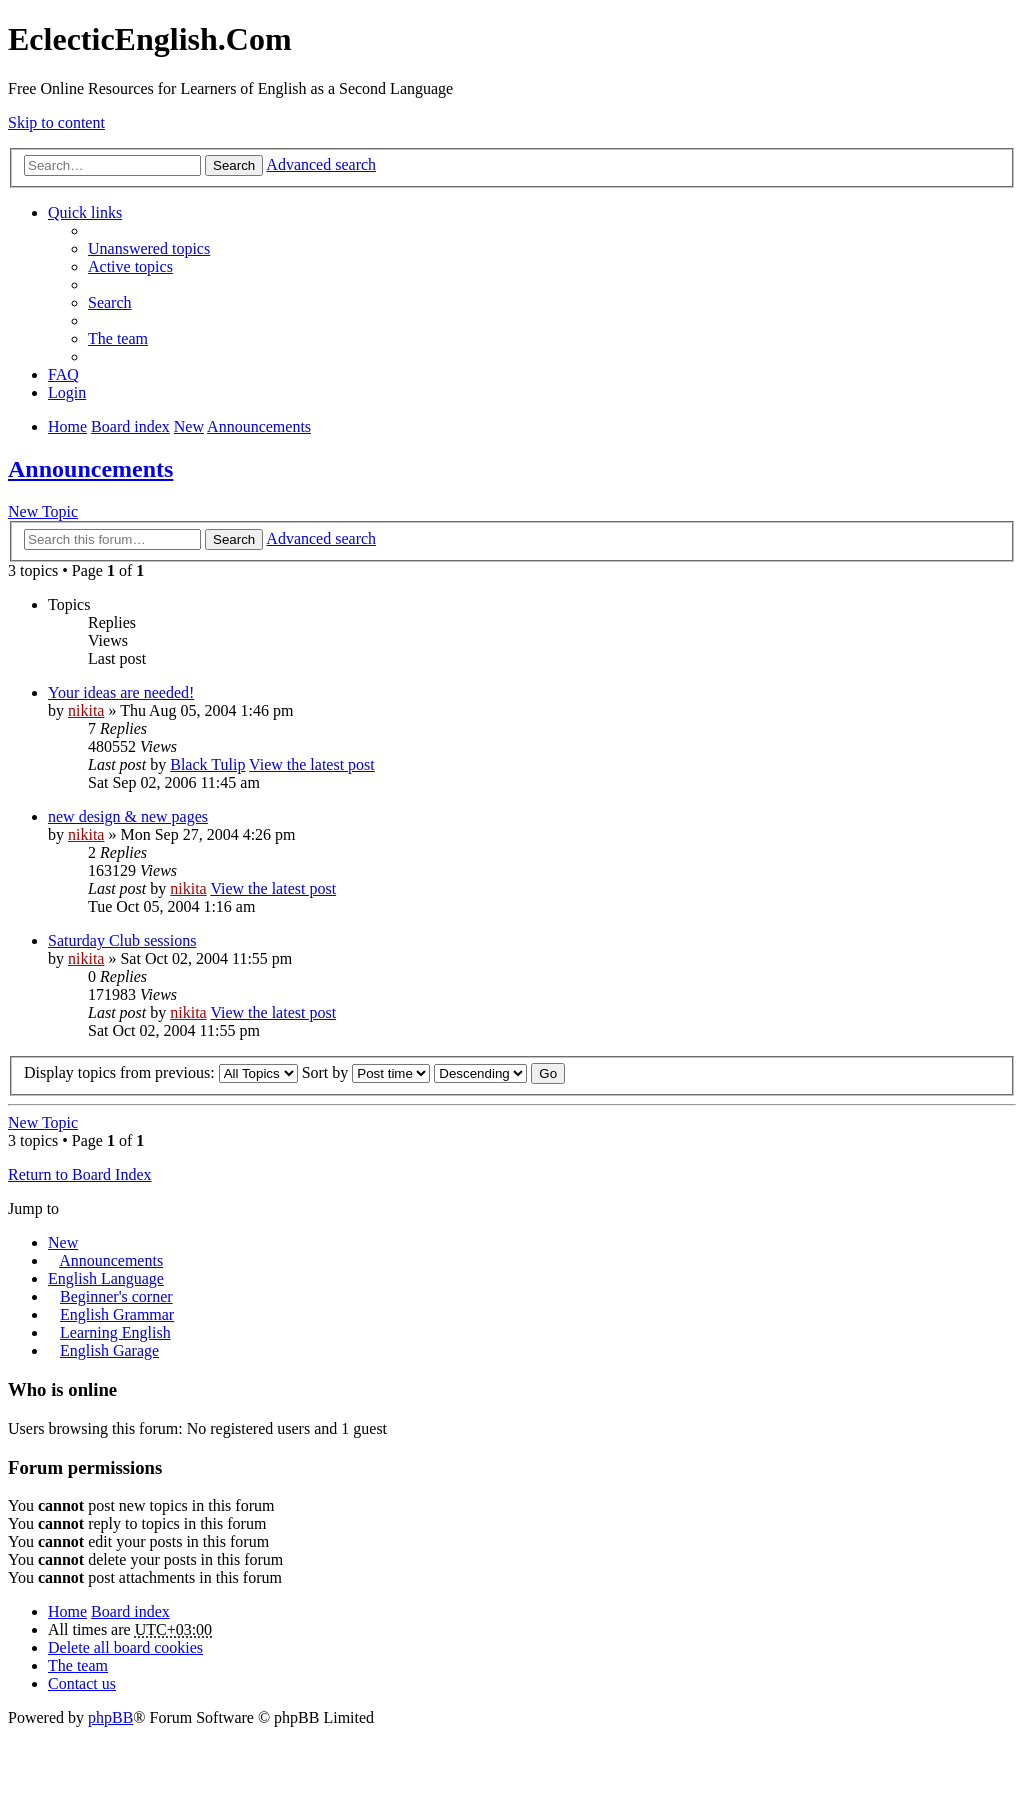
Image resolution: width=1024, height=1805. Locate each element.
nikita (86, 710)
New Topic (43, 511)
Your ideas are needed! (121, 692)
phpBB (110, 1717)
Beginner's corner (116, 1296)
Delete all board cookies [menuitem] (125, 1647)
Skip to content (56, 122)
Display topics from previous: (161, 1072)
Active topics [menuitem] (130, 266)
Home (67, 1611)
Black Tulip (207, 764)
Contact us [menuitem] (82, 1683)
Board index (130, 1611)
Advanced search (321, 164)
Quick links (85, 212)
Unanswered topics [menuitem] (149, 248)
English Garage (109, 1350)
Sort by (366, 1072)
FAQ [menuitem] (63, 374)
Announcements (90, 469)
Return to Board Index (80, 1174)
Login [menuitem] (67, 392)
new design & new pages (128, 816)
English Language (106, 1278)
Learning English (115, 1332)
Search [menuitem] (110, 302)
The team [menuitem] (118, 338)
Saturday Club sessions (122, 940)
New (63, 1242)
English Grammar (117, 1314)
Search (234, 165)
